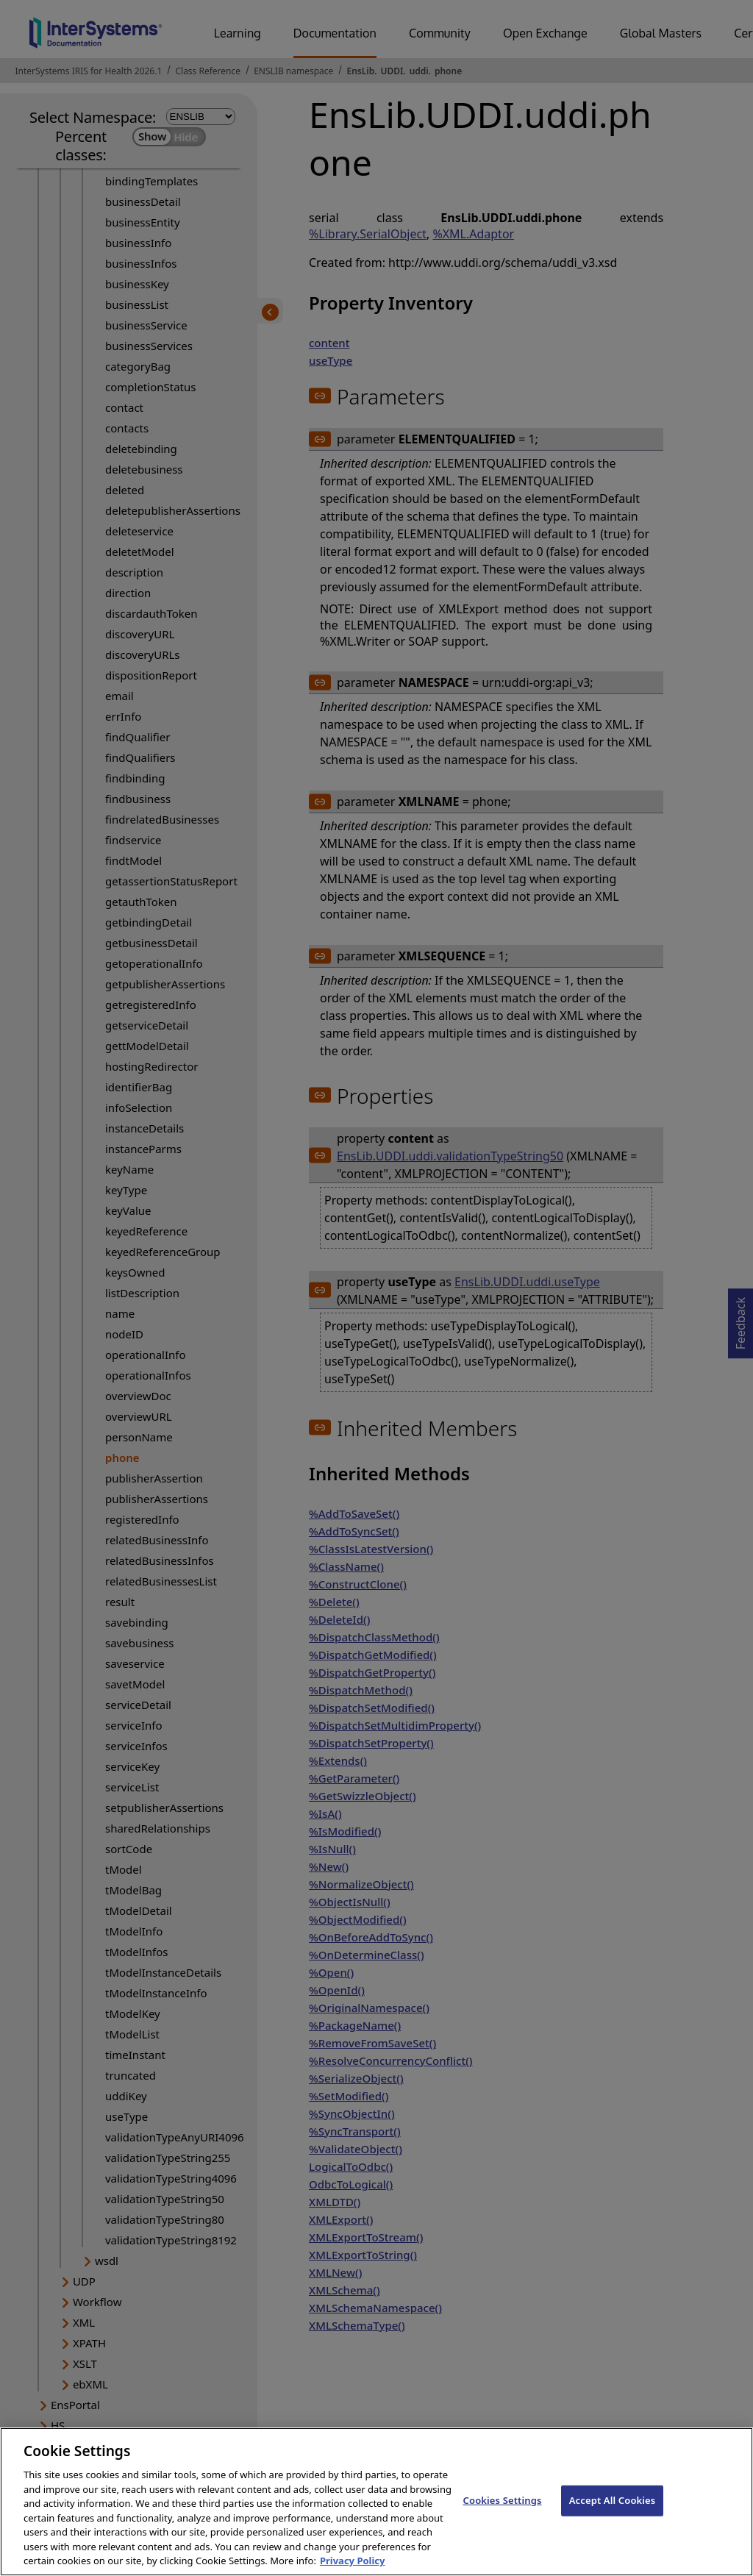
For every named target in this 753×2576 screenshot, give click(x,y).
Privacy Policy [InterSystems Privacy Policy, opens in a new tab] (352, 2560)
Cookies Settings (502, 2500)
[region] (376, 2501)
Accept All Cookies (612, 2500)
